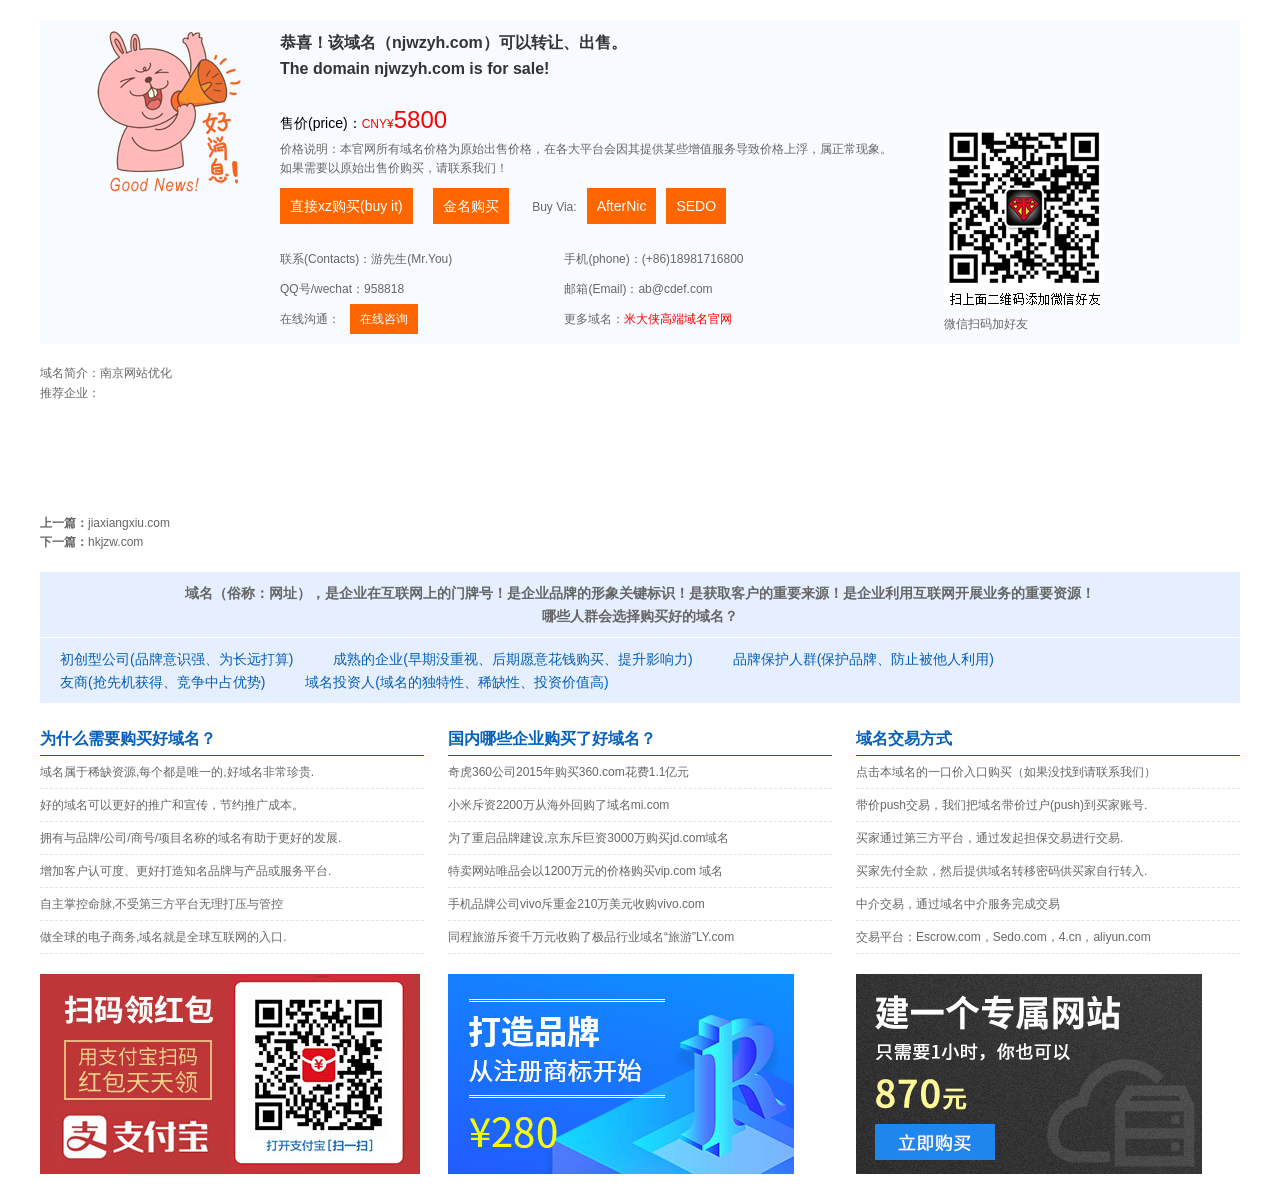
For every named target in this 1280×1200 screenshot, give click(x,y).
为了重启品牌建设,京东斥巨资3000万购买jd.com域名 (588, 838)
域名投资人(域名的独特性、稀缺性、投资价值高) (456, 682)
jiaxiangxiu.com (129, 523)
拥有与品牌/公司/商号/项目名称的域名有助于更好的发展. (190, 838)
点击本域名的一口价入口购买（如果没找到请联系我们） (1006, 772)
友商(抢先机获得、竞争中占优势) (162, 682)
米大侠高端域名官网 (678, 319)
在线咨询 (384, 319)
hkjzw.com (115, 542)
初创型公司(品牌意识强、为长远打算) (176, 659)
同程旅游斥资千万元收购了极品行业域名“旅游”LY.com (591, 937)
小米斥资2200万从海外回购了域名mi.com (558, 805)
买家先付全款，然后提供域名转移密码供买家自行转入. (1001, 871)
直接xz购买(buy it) (346, 206)
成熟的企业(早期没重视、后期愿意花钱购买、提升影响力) (512, 659)
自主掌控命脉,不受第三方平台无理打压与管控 (161, 904)
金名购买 (471, 206)
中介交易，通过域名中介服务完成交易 (958, 904)
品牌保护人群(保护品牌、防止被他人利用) (863, 659)
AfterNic (622, 206)
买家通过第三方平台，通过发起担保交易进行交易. (989, 838)
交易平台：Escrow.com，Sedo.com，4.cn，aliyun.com (1003, 937)
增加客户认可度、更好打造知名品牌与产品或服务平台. (185, 871)
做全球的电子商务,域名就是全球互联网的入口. (163, 937)
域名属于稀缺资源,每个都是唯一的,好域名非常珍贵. (177, 772)
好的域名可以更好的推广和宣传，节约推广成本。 (172, 805)
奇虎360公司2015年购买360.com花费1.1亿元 (568, 772)
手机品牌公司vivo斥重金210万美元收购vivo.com (576, 904)
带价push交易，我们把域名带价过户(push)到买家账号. (1001, 805)
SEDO (696, 206)
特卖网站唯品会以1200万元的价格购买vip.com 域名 (585, 871)
